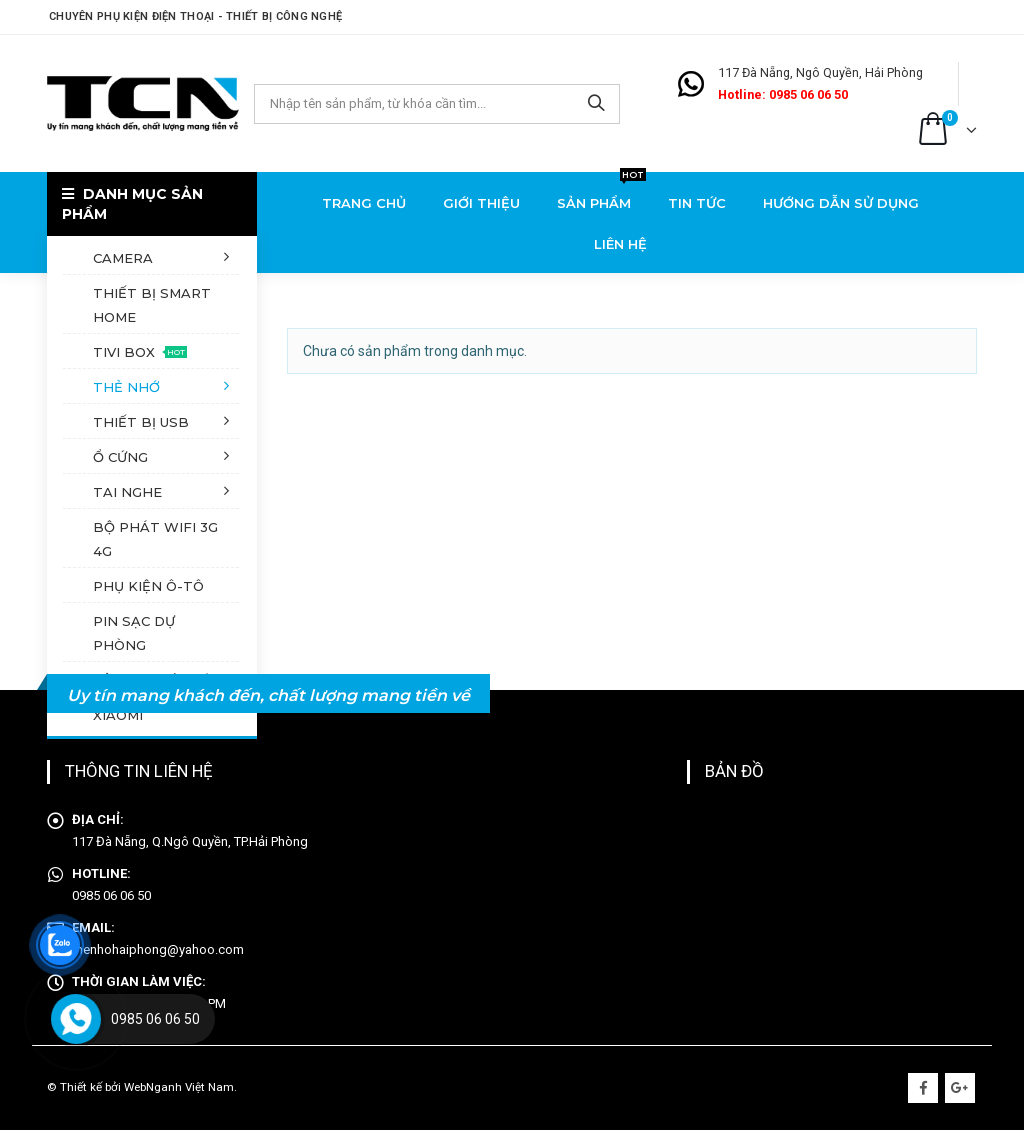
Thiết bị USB (141, 422)
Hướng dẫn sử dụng (841, 203)
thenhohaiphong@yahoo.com (158, 949)
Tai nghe (127, 492)
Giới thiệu (481, 203)
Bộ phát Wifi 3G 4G (155, 539)
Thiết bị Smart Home (152, 305)
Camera (123, 258)
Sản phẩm (601, 196)
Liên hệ (620, 244)
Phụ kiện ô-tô (148, 586)
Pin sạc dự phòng (134, 633)
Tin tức (697, 203)
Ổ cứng (120, 457)
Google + (960, 1088)
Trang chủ (364, 203)
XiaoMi (118, 715)
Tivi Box (140, 352)
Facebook (923, 1088)
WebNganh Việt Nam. (180, 1087)
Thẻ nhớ (126, 387)
